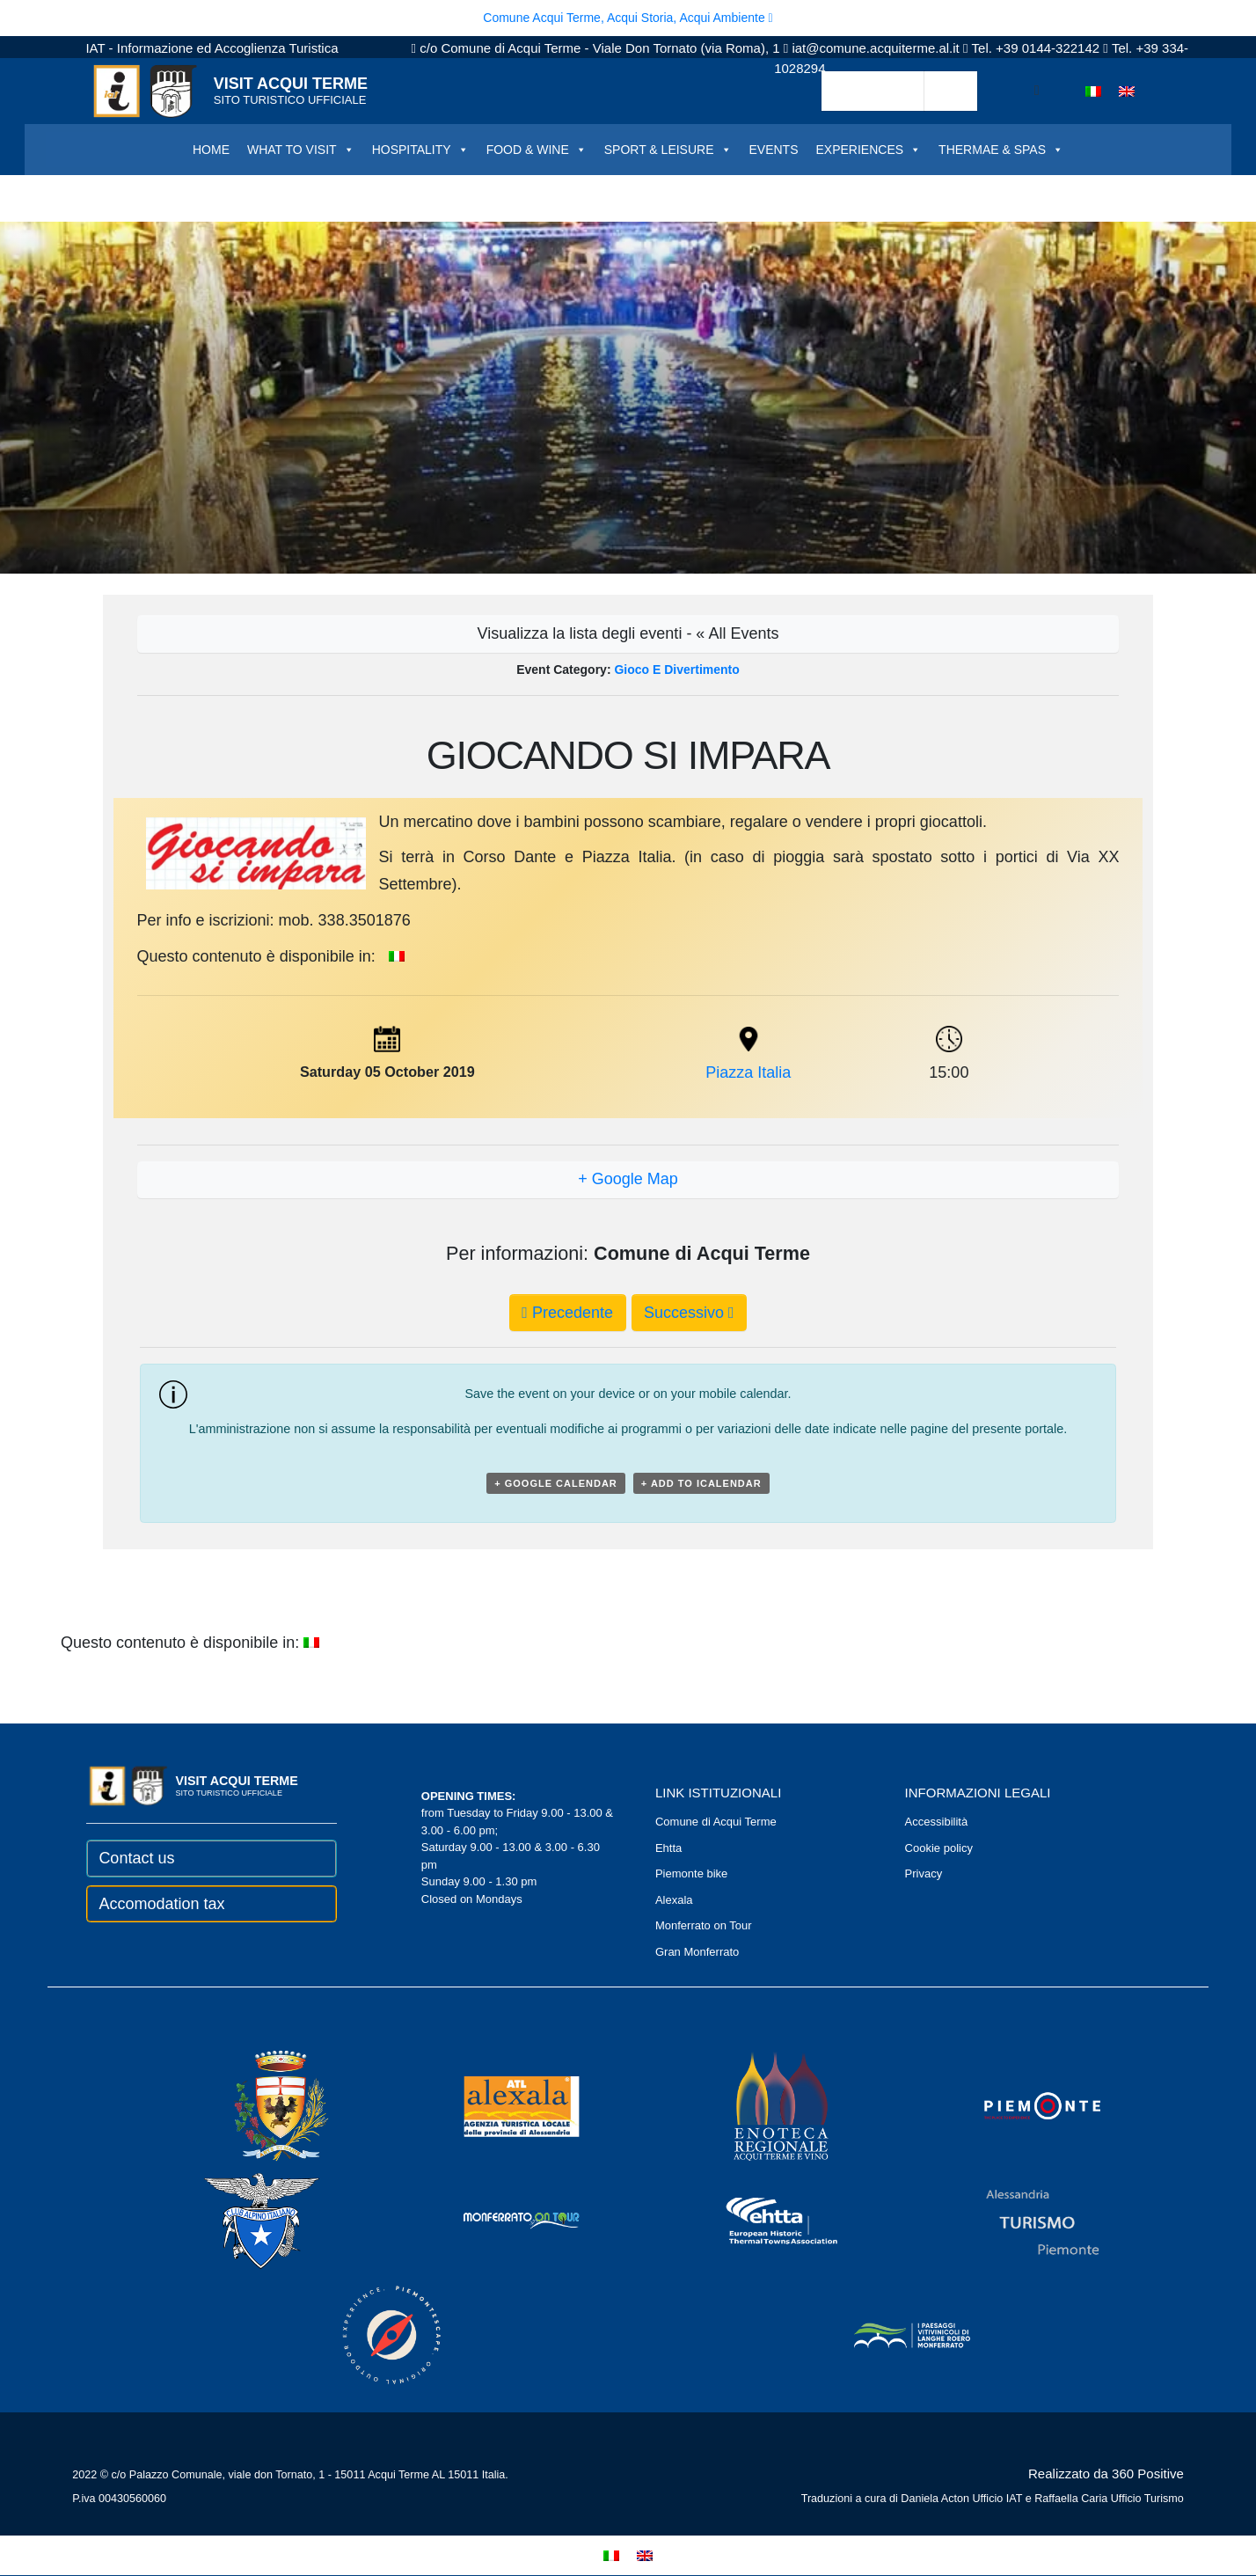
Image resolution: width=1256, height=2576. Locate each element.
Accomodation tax (161, 1904)
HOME (211, 150)
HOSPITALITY (420, 149)
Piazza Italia (748, 1072)
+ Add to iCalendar (701, 1483)
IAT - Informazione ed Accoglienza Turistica (211, 47)
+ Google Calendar (555, 1483)
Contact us (136, 1858)
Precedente (567, 1312)
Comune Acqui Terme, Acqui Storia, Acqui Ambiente (627, 18)
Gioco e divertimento (676, 669)
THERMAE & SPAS (1000, 149)
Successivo (689, 1312)
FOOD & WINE (536, 149)
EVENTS (774, 150)
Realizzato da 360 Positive (1106, 2473)
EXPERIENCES (869, 149)
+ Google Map (628, 1179)
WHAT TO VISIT (300, 149)
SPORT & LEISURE (668, 149)
